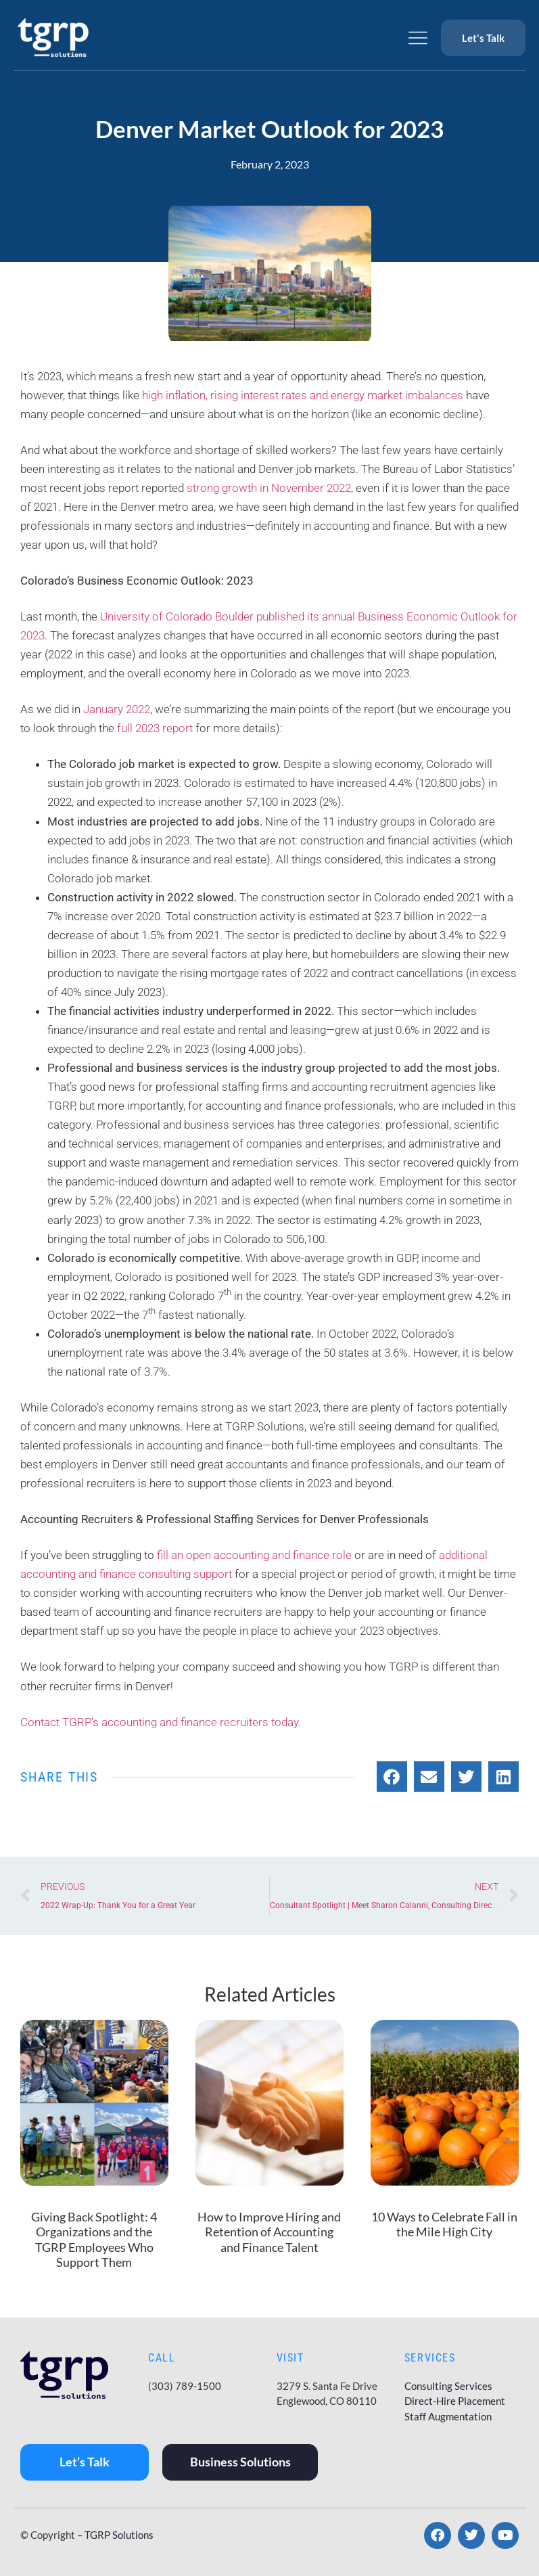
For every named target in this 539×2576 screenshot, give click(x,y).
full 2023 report (156, 728)
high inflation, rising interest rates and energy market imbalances (302, 395)
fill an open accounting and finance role (255, 1555)
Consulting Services (448, 2386)
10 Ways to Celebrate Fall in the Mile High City (444, 2224)
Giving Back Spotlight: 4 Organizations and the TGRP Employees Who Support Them (94, 2239)
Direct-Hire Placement (454, 2401)
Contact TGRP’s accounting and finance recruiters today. (162, 1722)
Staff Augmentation (448, 2416)
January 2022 (116, 709)
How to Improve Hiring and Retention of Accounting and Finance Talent (269, 2232)
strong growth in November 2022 (267, 488)
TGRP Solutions (119, 2535)
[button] (392, 1776)
